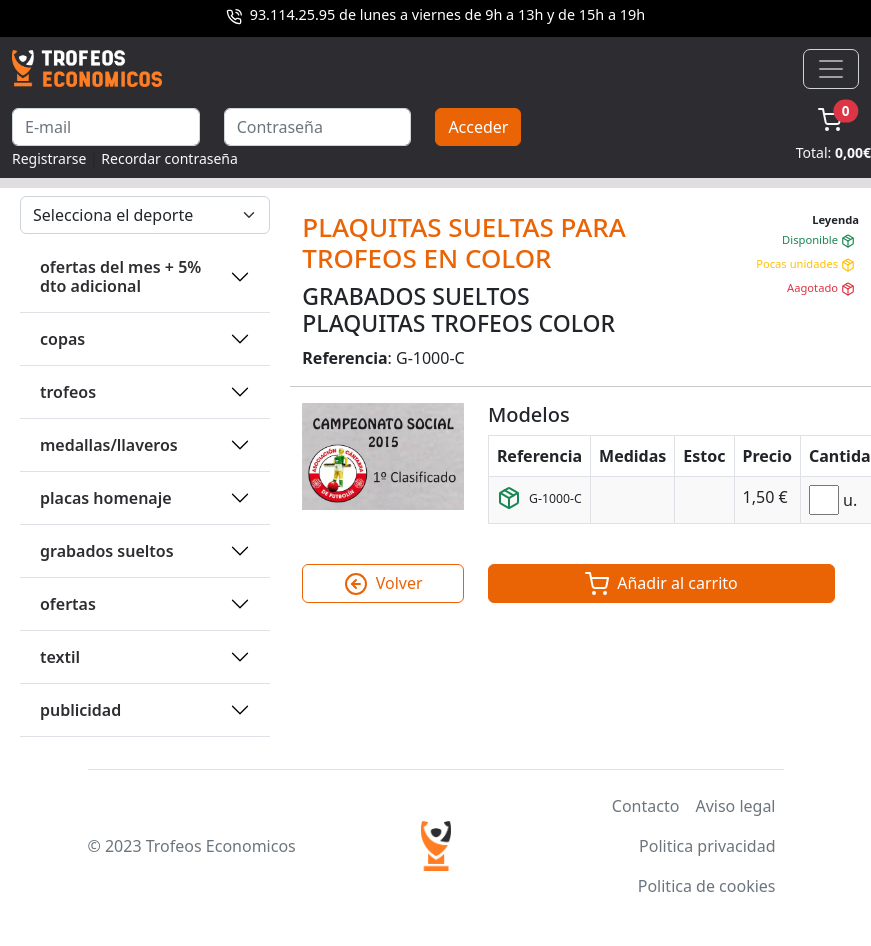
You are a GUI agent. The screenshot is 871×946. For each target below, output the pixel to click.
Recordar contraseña (169, 158)
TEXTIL (60, 657)
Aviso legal (735, 806)
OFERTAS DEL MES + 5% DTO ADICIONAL (120, 276)
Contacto (646, 806)
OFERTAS (68, 604)
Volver (383, 584)
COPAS (62, 339)
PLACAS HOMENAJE (106, 498)
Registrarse (49, 158)
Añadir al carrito (661, 584)
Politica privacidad (707, 846)
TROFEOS (68, 392)
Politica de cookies (707, 886)
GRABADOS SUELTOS (107, 551)
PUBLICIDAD (80, 710)
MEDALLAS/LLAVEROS (109, 445)
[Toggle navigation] (831, 69)
